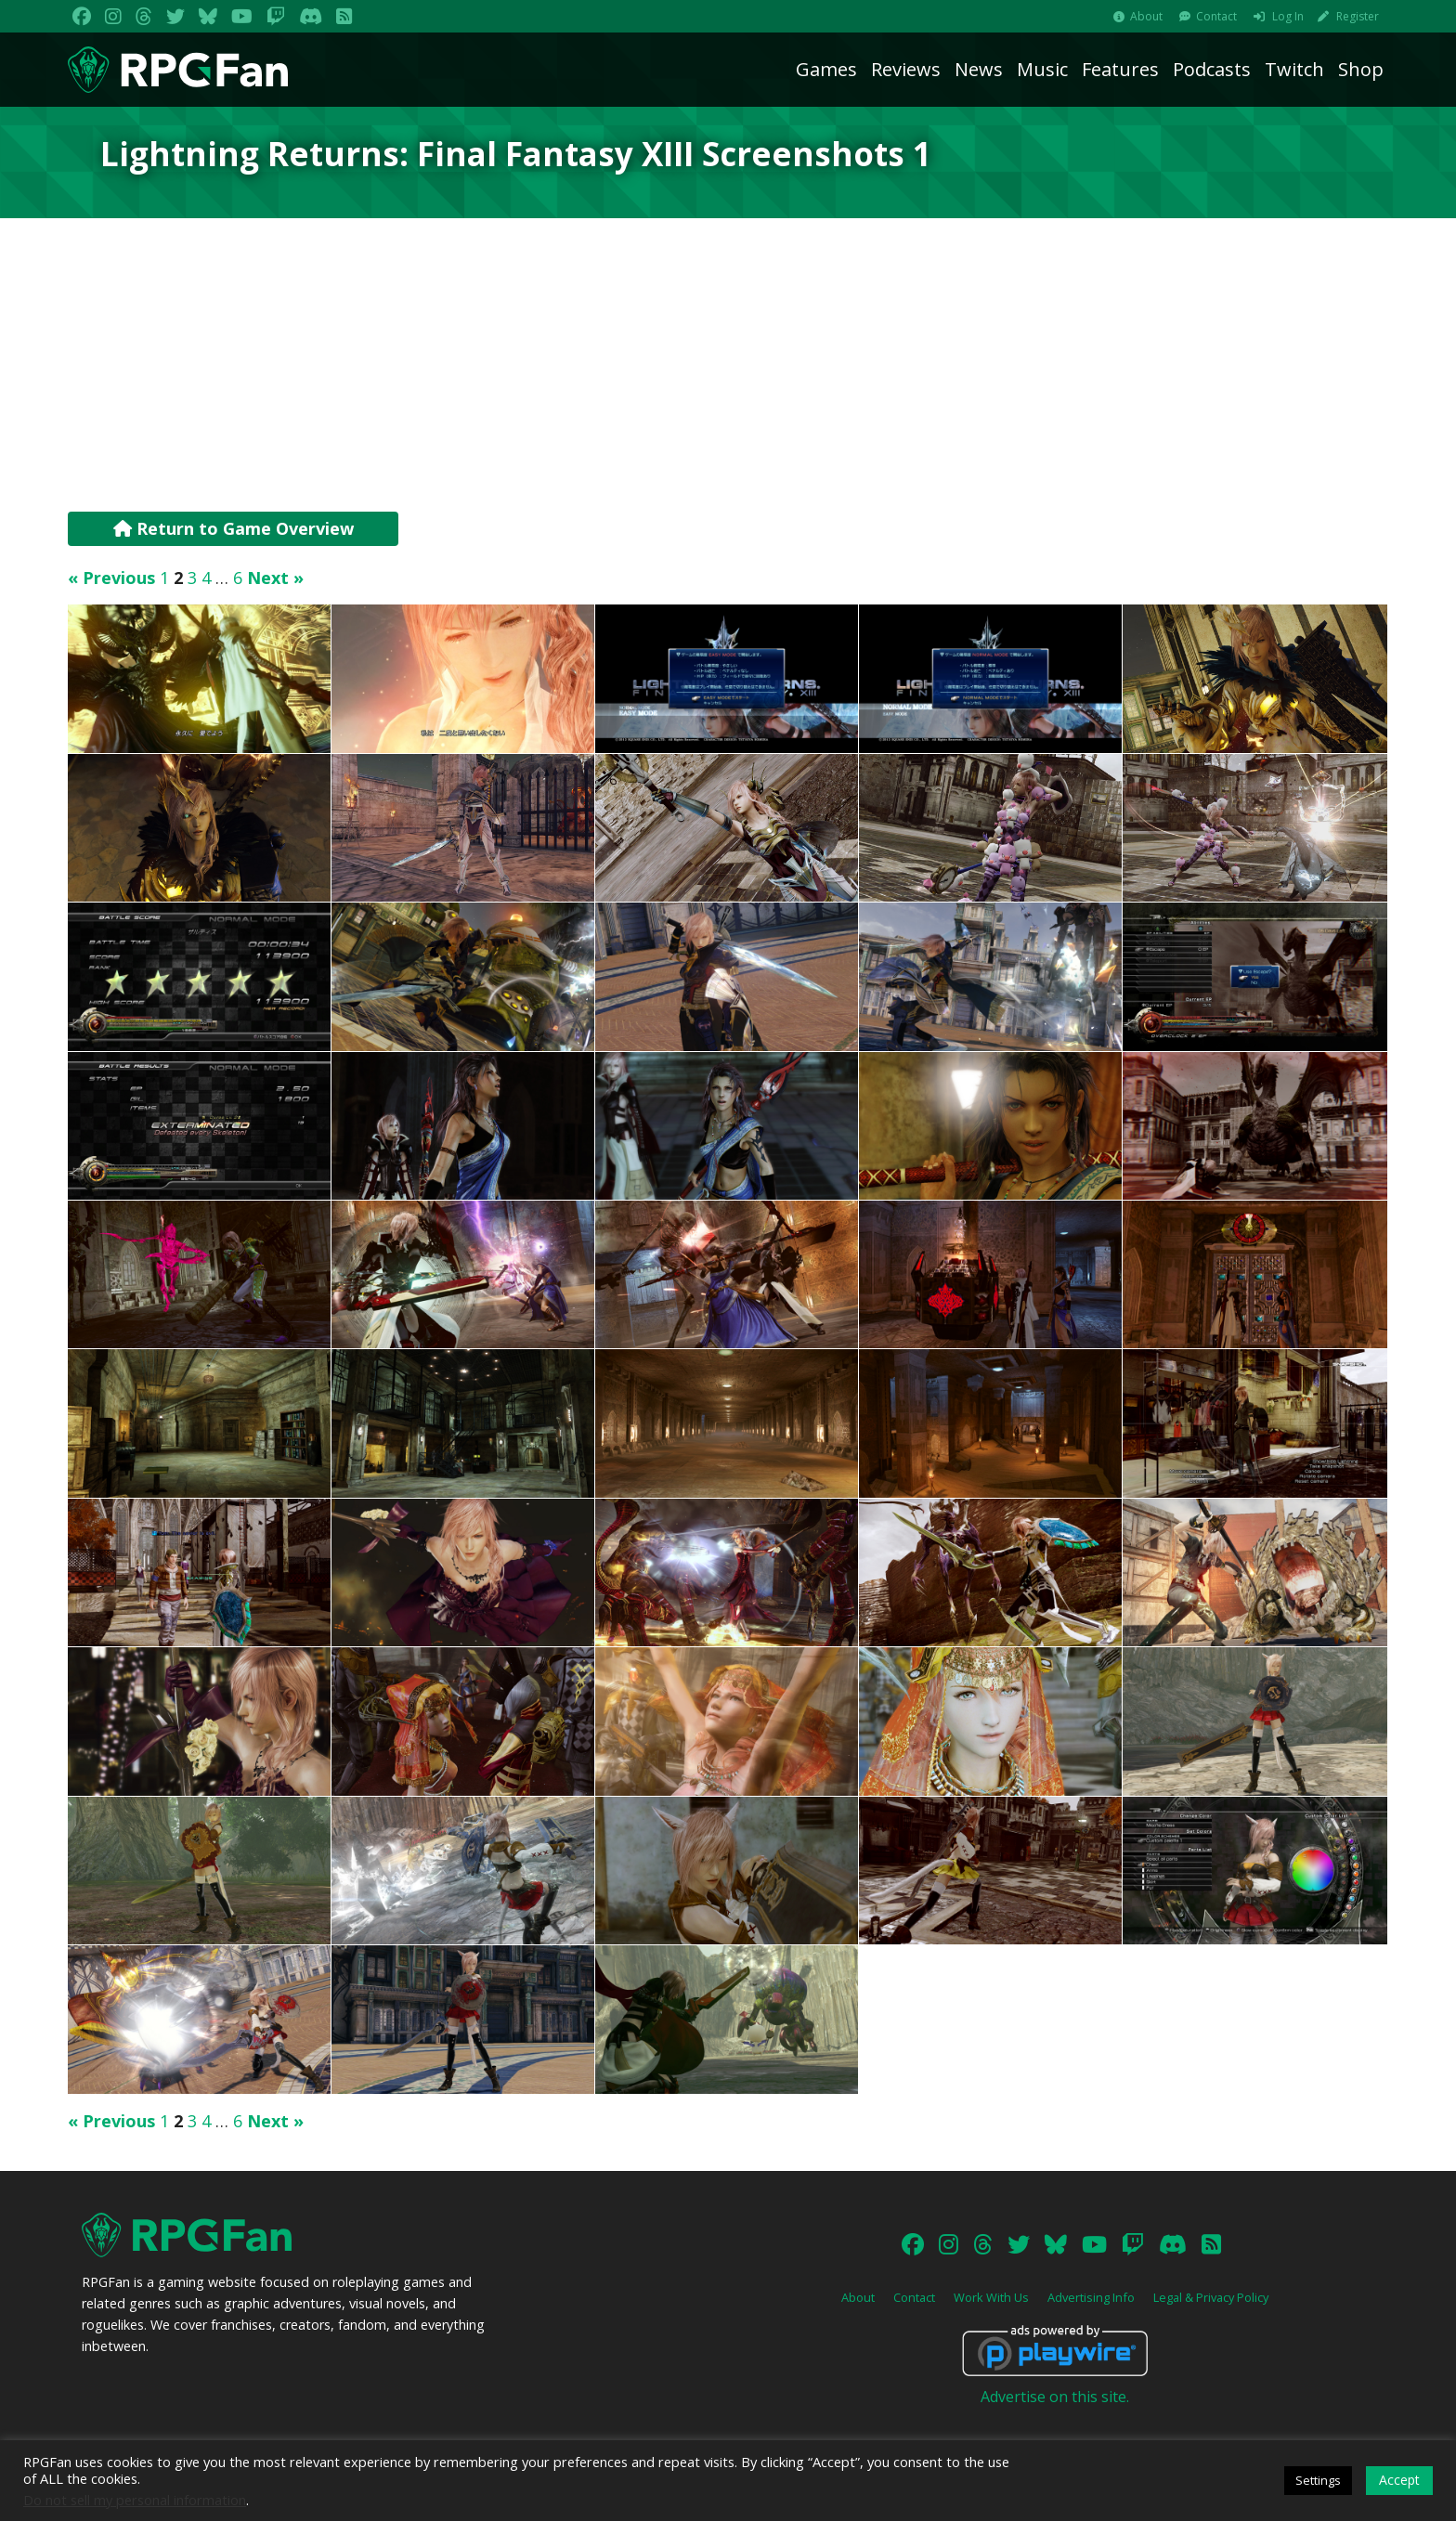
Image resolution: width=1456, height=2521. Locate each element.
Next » (275, 577)
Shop (1361, 69)
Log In (1288, 16)
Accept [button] (1399, 2480)
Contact (1216, 16)
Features (1120, 69)
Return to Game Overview (233, 528)
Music (1042, 69)
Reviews (906, 69)
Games (826, 69)
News (979, 69)
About (1146, 16)
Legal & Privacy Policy (1210, 2297)
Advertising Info (1091, 2297)
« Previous (111, 577)
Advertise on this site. (1055, 2396)
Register (1357, 16)
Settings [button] (1318, 2480)
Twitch (1294, 69)
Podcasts (1212, 69)
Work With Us (991, 2297)
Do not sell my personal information (134, 2499)
